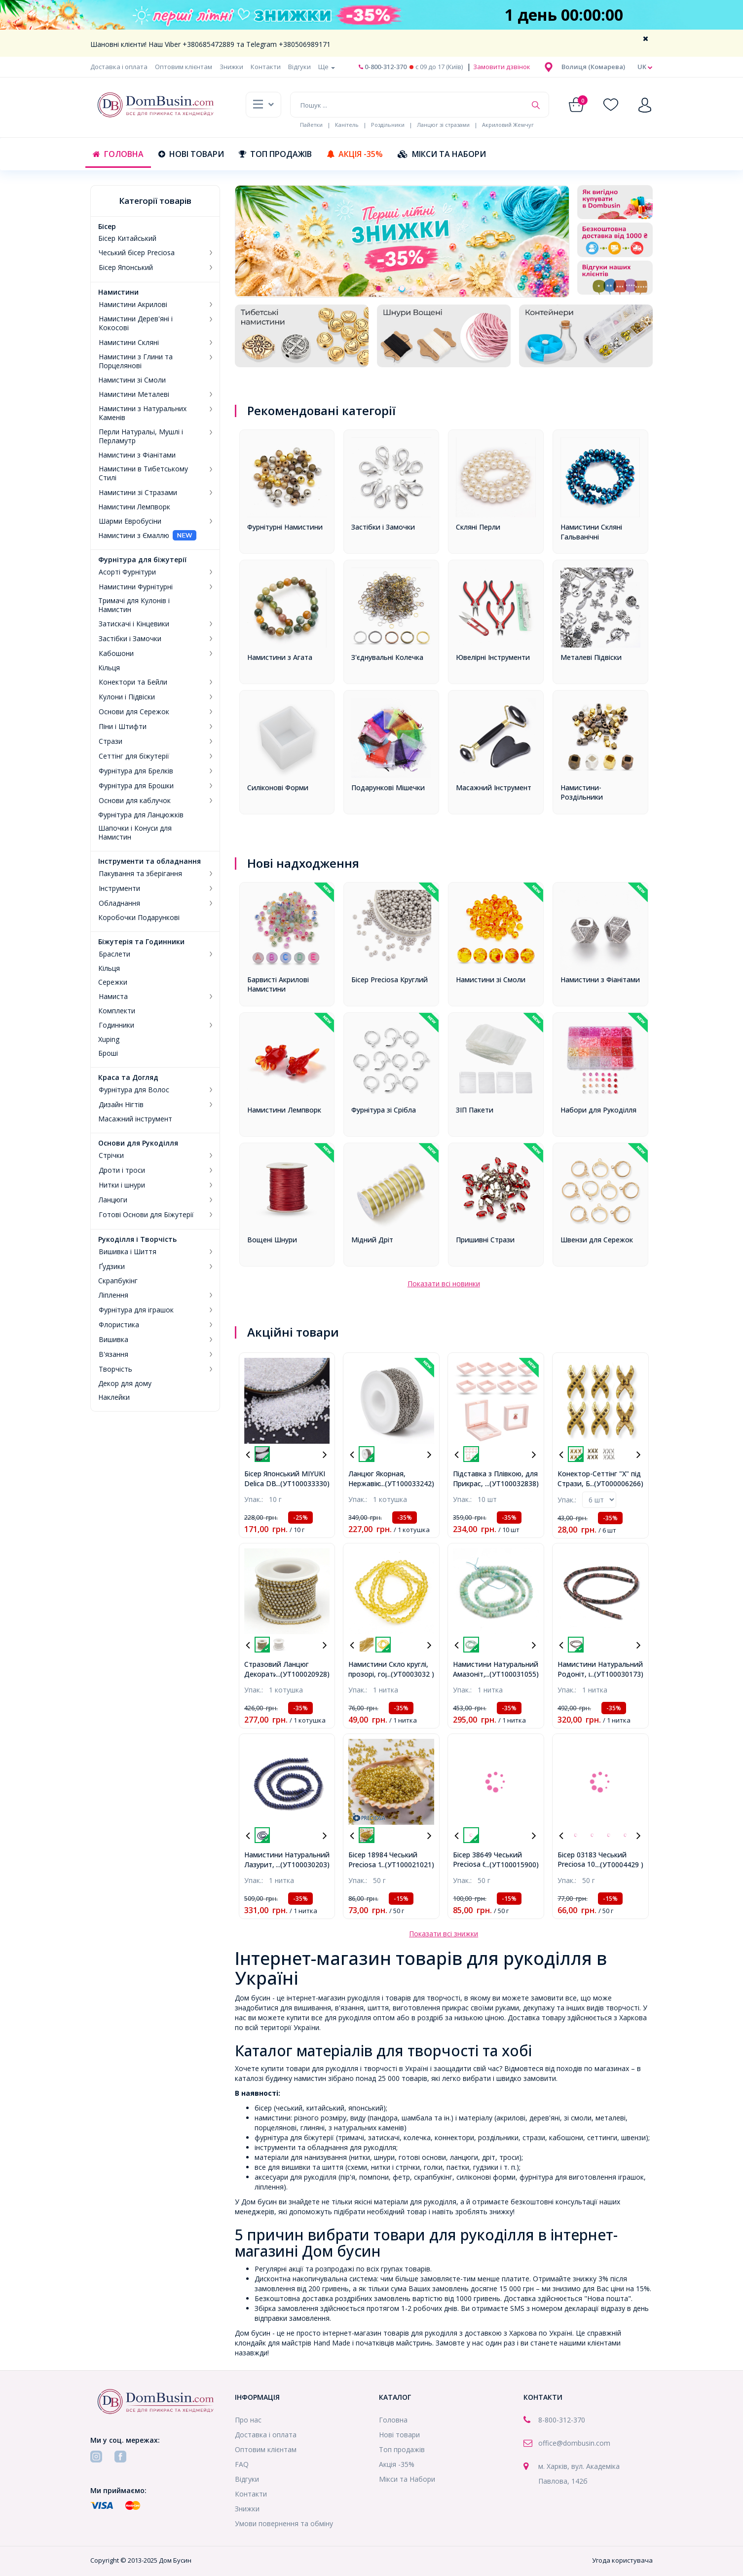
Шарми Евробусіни (130, 521)
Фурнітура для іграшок (136, 1310)
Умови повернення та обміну (284, 2523)
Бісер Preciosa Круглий (389, 979)
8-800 (547, 2419)
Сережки (112, 982)
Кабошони (116, 653)
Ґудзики (112, 1266)
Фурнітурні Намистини (285, 527)
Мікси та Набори (442, 154)
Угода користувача (622, 2560)
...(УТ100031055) (512, 1674)
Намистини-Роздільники (581, 792)
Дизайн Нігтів (121, 1104)
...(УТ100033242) (407, 1483)
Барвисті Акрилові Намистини (278, 984)
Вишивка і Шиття (127, 1251)
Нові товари (191, 154)
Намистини (118, 292)
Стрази (110, 741)
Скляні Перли (478, 527)
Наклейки (114, 1397)
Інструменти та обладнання (149, 861)
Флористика (119, 1324)
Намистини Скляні (129, 342)
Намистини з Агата (279, 657)
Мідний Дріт (372, 1239)
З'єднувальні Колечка (387, 657)
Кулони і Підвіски (127, 696)
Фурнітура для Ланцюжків (141, 814)
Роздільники (388, 124)
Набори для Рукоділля (598, 1110)
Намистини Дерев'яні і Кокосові (136, 323)
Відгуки (299, 66)
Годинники (116, 1025)
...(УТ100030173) (616, 1674)
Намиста (113, 996)
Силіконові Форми (277, 787)
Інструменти (119, 888)
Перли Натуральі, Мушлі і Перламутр (141, 436)
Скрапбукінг (118, 1280)
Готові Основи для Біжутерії (146, 1214)
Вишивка (113, 1339)
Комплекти (116, 1010)
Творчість (115, 1369)
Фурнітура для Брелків (136, 771)
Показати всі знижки (443, 1933)
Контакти (266, 66)
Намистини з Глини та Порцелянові (136, 361)
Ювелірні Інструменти (493, 657)
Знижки (231, 66)
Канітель (347, 124)
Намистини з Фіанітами (137, 455)
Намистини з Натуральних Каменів (142, 413)
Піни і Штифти (123, 726)
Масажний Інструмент (493, 787)
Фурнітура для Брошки (136, 785)
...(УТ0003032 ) (410, 1674)
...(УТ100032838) (512, 1483)
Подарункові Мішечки (388, 787)
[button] (593, 67)
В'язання (113, 1354)
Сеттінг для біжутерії (134, 756)
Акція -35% (355, 154)
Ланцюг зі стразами (443, 124)
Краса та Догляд (128, 1077)
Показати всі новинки (444, 1283)
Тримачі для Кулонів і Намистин (134, 605)
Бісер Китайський (127, 238)
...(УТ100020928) (303, 1674)
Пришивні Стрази (485, 1239)
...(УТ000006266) (616, 1483)
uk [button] (645, 67)
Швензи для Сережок (596, 1239)
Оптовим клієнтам (183, 66)
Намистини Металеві (134, 394)
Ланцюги (113, 1199)
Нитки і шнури (122, 1185)
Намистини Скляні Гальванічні (591, 531)
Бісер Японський (126, 267)
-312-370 (571, 2419)
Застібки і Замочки (130, 638)
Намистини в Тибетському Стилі (143, 473)
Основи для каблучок (135, 800)
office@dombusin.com (574, 2443)
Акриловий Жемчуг (508, 124)
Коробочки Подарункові (139, 917)
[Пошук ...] (408, 104)
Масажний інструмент (135, 1119)
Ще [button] (326, 66)
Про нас (248, 2419)
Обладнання (119, 903)
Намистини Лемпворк (134, 506)
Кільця (109, 667)
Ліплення (113, 1295)
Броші (108, 1053)
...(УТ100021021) (407, 1864)
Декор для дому (124, 1383)
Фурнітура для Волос (134, 1089)
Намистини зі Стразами (138, 492)
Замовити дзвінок (501, 66)
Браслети (114, 954)
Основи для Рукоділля (138, 1143)
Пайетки (311, 124)
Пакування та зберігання (140, 873)
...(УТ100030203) (303, 1864)
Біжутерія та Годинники (141, 941)
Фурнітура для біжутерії (142, 559)
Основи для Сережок (134, 711)
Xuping (108, 1039)
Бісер (107, 226)
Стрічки (111, 1155)
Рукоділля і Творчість (137, 1239)
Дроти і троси (122, 1170)
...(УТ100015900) (512, 1864)
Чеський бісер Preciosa (137, 252)
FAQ (242, 2464)
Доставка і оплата (119, 66)
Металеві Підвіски (591, 657)
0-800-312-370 (383, 66)
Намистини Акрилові (133, 304)
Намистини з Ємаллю (133, 535)
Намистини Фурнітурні (136, 586)
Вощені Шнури (272, 1239)
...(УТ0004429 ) (619, 1864)
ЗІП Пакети (474, 1110)
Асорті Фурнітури (127, 572)
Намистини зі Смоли (132, 380)
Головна (118, 154)
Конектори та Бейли (133, 682)
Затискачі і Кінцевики (134, 623)
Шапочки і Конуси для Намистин (135, 833)
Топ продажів (275, 154)
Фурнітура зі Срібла (383, 1110)
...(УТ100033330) (303, 1483)
